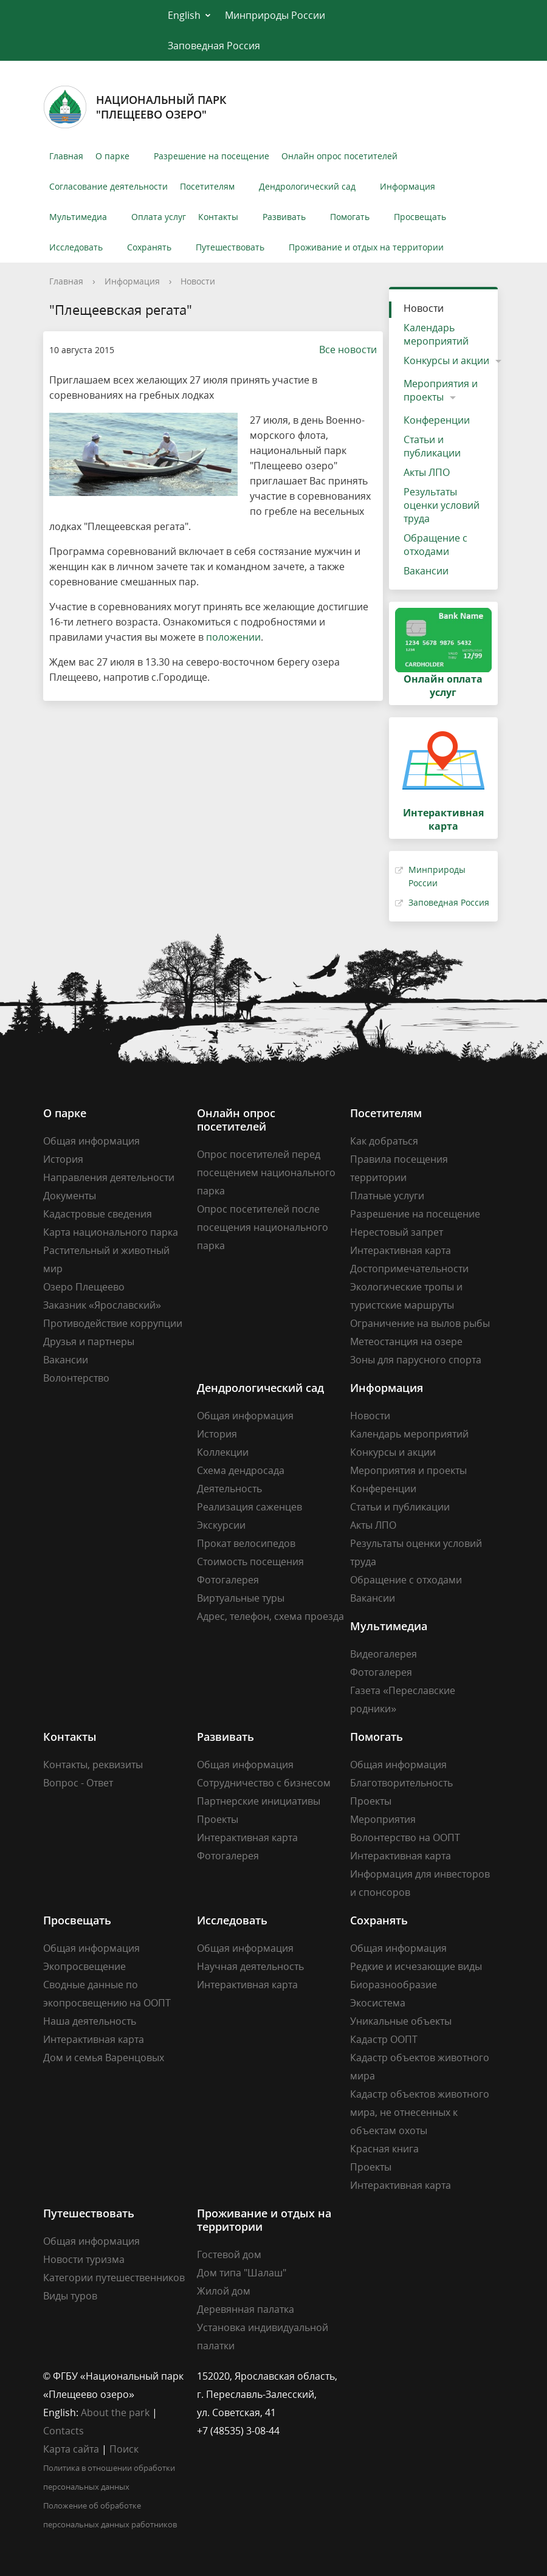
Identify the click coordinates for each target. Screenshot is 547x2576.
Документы (69, 1195)
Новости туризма (84, 2259)
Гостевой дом (229, 2254)
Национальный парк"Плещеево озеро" (135, 107)
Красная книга (384, 2148)
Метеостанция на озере (406, 1341)
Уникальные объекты (401, 2021)
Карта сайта (71, 2449)
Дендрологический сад (307, 186)
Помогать (350, 216)
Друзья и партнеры (88, 1341)
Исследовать (76, 247)
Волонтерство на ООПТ (405, 1837)
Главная (66, 156)
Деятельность (229, 1488)
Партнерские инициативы (258, 1801)
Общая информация (91, 1141)
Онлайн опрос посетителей (339, 156)
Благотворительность (401, 1782)
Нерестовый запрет (396, 1232)
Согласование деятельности (108, 186)
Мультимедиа (78, 216)
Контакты (218, 216)
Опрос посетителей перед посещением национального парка (266, 1172)
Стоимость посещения (250, 1561)
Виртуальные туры (240, 1598)
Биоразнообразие (393, 1984)
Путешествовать (230, 247)
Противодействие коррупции (112, 1323)
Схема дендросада (240, 1470)
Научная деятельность (250, 1966)
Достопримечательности (409, 1268)
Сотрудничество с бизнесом (264, 1782)
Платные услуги (387, 1195)
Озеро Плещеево (84, 1286)
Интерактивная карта (400, 1250)
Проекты (217, 1819)
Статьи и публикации (432, 446)
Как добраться (384, 1141)
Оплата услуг (158, 216)
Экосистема (377, 2002)
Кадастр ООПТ (384, 2039)
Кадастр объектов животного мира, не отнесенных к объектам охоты (419, 2112)
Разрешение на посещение (211, 156)
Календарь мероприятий (436, 334)
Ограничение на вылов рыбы (420, 1323)
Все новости (342, 349)
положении (233, 637)
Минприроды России (275, 15)
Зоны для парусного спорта (415, 1359)
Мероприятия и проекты (441, 390)
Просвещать (420, 216)
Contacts (63, 2430)
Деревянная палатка (245, 2309)
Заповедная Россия (214, 45)
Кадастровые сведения (97, 1214)
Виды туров (70, 2295)
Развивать (284, 216)
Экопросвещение (84, 1966)
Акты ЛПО (427, 472)
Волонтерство (76, 1378)
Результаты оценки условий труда (442, 505)
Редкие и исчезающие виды (416, 1966)
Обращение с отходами (435, 544)
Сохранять (149, 247)
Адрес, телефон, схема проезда (270, 1616)
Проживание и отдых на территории (366, 247)
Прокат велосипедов (246, 1543)
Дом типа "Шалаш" (241, 2272)
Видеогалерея (383, 1654)
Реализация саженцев (249, 1507)
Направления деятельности (108, 1177)
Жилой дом (223, 2291)
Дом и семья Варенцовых (103, 2057)
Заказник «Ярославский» (102, 1305)
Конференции (437, 420)
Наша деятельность (89, 2021)
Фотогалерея (228, 1579)
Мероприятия (383, 1819)
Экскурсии (221, 1525)
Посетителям (207, 186)
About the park (115, 2412)
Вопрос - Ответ (78, 1782)
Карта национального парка (110, 1232)
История (63, 1159)
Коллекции (223, 1452)
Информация (407, 186)
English (184, 15)
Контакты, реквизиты (93, 1764)
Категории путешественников (114, 2277)
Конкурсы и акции (446, 360)
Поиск (124, 2449)
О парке (112, 156)
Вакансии (426, 570)
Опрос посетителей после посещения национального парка (262, 1227)
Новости (198, 281)
